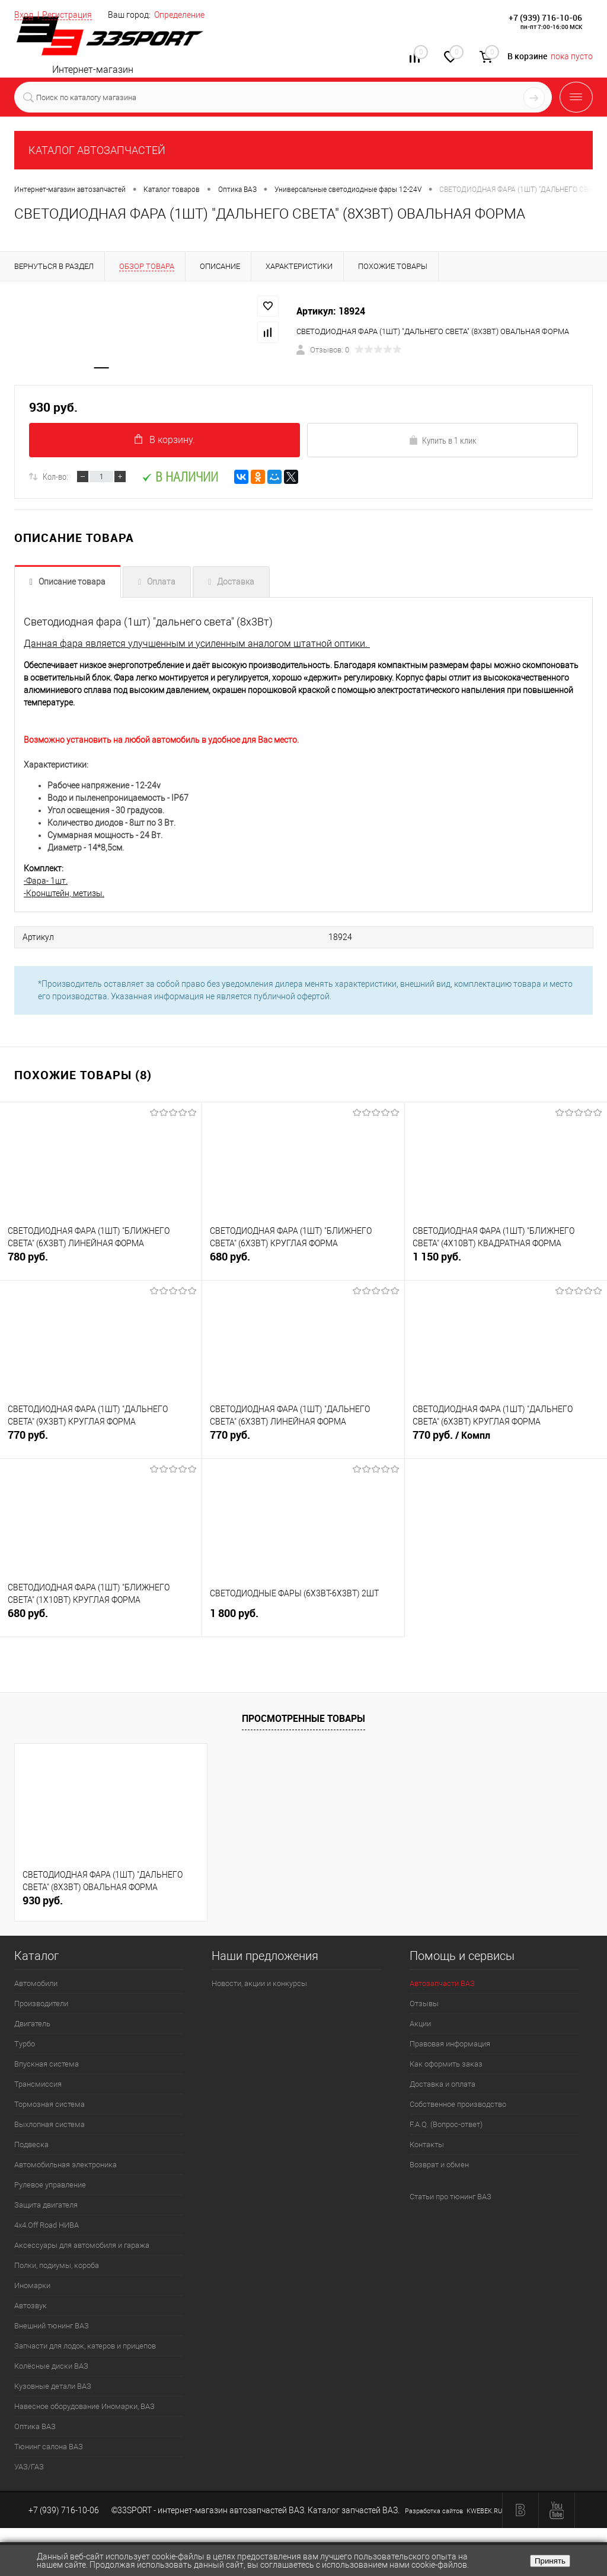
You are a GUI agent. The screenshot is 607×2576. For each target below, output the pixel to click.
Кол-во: (55, 481)
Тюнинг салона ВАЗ (48, 2449)
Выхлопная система (49, 2127)
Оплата (161, 586)
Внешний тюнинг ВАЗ (51, 2328)
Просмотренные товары (303, 1720)
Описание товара (72, 586)
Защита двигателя (46, 2207)
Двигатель (32, 2026)
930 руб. (43, 1903)
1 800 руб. (303, 1623)
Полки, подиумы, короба (56, 2268)
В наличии (180, 481)
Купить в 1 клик (442, 444)
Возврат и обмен (439, 2167)
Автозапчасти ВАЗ (442, 1986)
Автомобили (35, 1986)
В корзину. (165, 442)
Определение (179, 15)
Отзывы (424, 2006)
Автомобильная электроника (65, 2167)
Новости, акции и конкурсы (259, 1986)
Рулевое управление (50, 2187)
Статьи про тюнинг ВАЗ (450, 2199)
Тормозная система (49, 2107)
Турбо (24, 2046)
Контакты (427, 2147)
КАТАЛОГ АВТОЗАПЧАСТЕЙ (96, 150)
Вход (23, 15)
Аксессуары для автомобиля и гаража (81, 2248)
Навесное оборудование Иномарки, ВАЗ (84, 2409)
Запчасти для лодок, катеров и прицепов (85, 2348)
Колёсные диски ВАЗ (51, 2369)
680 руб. (303, 1267)
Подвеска (31, 2147)
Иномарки (32, 2288)
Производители (41, 2006)
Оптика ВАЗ (35, 2429)
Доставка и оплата (442, 2087)
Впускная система (46, 2066)
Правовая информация (450, 2046)
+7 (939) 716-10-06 (545, 17)
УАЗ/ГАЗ (29, 2469)
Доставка (235, 586)
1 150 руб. (506, 1267)
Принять (550, 2560)
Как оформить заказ (446, 2066)
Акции (420, 2026)
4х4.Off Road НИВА (46, 2228)
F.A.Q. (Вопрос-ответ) (446, 2127)
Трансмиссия (38, 2087)
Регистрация (67, 15)
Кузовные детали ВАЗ (52, 2389)
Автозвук (30, 2308)
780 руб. (101, 1267)
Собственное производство (458, 2107)
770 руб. (101, 1445)
